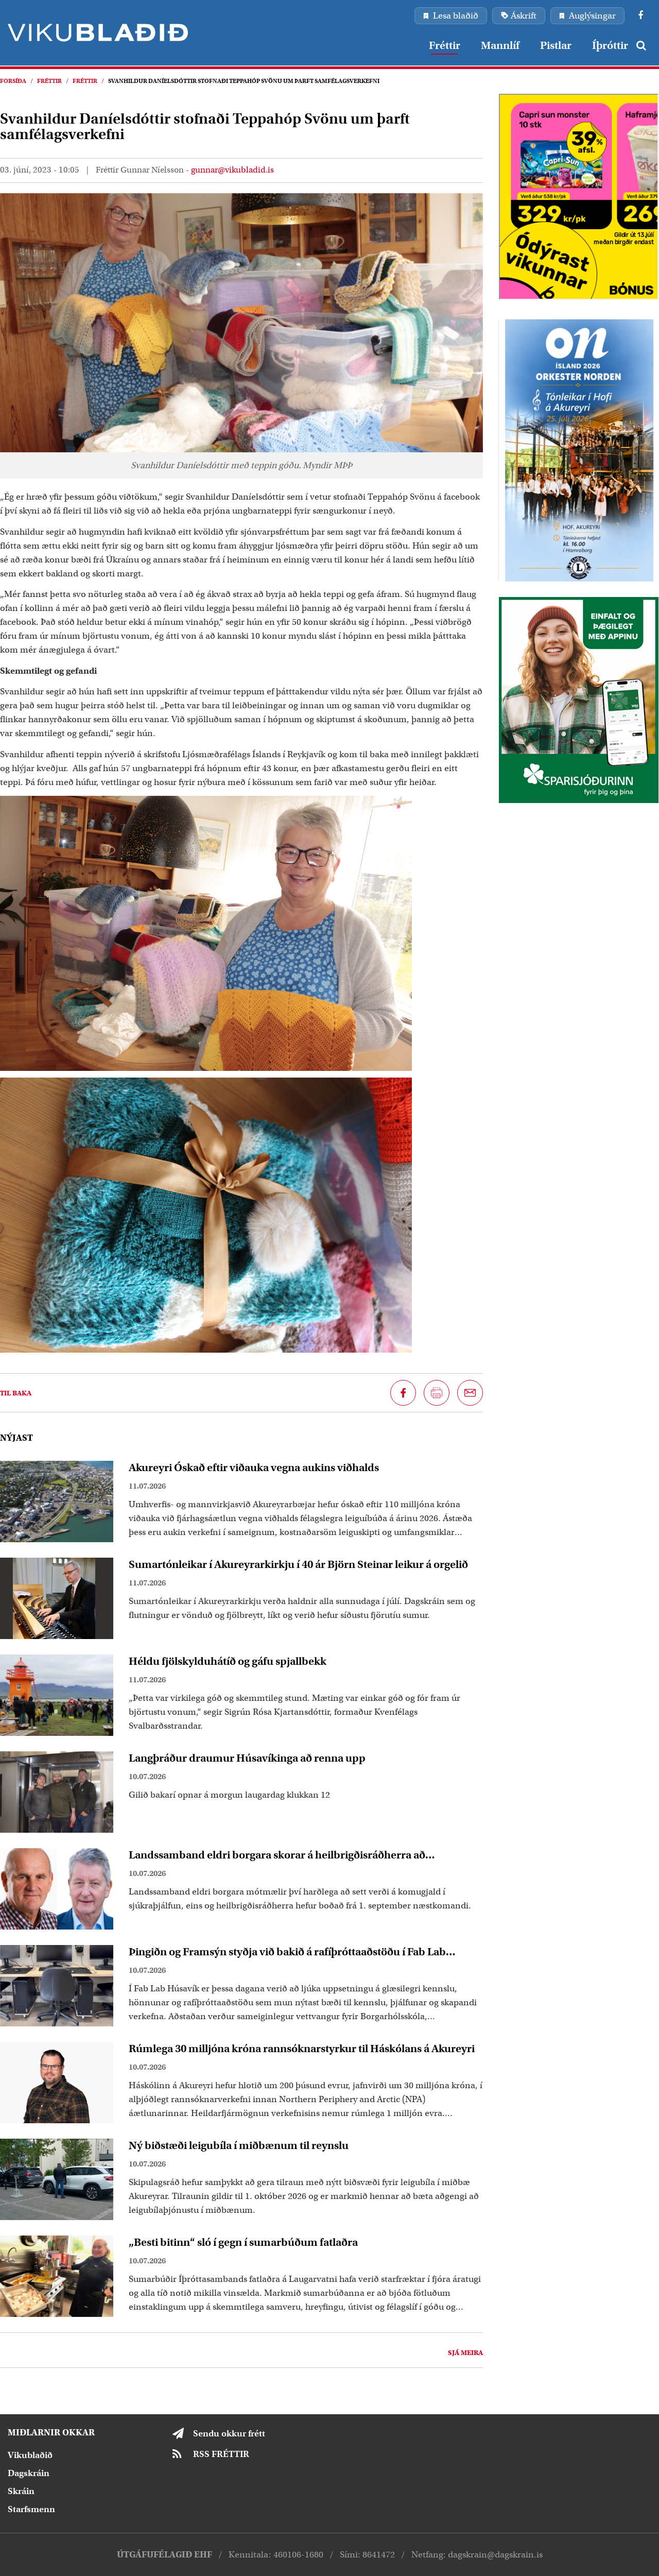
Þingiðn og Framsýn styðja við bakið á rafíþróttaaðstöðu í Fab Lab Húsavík (287, 1951)
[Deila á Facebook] (403, 1393)
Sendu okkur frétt (229, 2433)
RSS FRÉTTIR (221, 2454)
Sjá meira (465, 2352)
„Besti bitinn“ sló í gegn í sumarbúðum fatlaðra (243, 2242)
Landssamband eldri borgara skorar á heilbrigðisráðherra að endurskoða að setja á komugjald (277, 1855)
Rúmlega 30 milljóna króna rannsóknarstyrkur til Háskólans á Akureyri (302, 2048)
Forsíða (13, 80)
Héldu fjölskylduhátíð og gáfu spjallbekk (227, 1661)
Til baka (15, 1393)
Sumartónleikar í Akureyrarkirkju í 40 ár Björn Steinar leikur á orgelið (298, 1564)
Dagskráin (28, 2473)
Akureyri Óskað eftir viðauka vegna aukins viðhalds (254, 1467)
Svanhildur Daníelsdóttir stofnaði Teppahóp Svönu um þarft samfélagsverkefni (243, 80)
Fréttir (49, 80)
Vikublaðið (30, 2455)
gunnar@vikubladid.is (232, 170)
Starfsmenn (31, 2509)
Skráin (21, 2491)
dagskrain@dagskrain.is (495, 2554)
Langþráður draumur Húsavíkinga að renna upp (247, 1758)
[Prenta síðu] (436, 1393)
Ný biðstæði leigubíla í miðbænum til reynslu (239, 2145)
